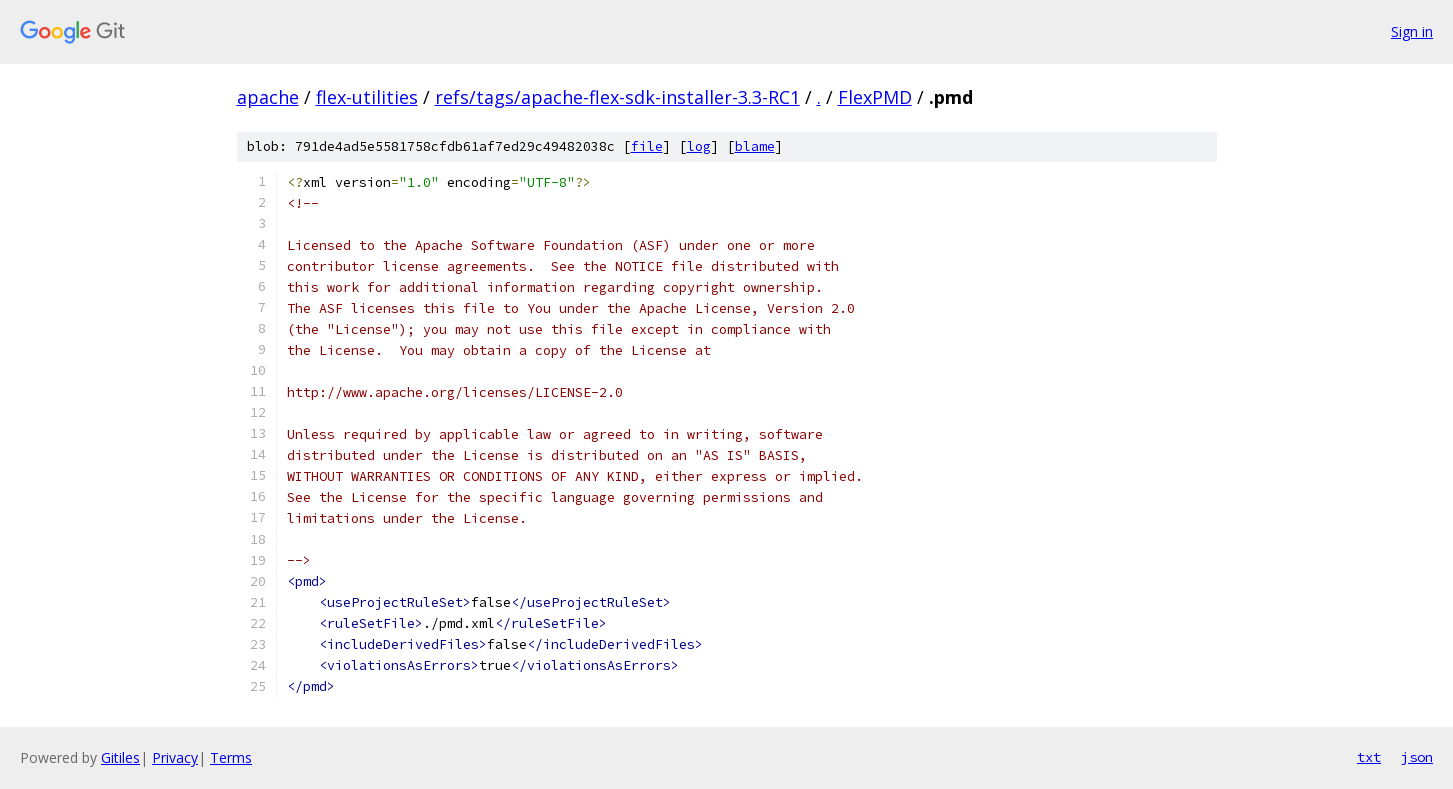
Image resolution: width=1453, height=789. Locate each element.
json (1417, 757)
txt (1369, 757)
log (699, 146)
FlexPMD (875, 97)
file (647, 146)
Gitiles (120, 757)
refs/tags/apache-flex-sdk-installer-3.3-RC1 (617, 97)
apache (268, 97)
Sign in (1412, 31)
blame (755, 146)
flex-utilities (367, 97)
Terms (231, 757)
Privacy (175, 757)
